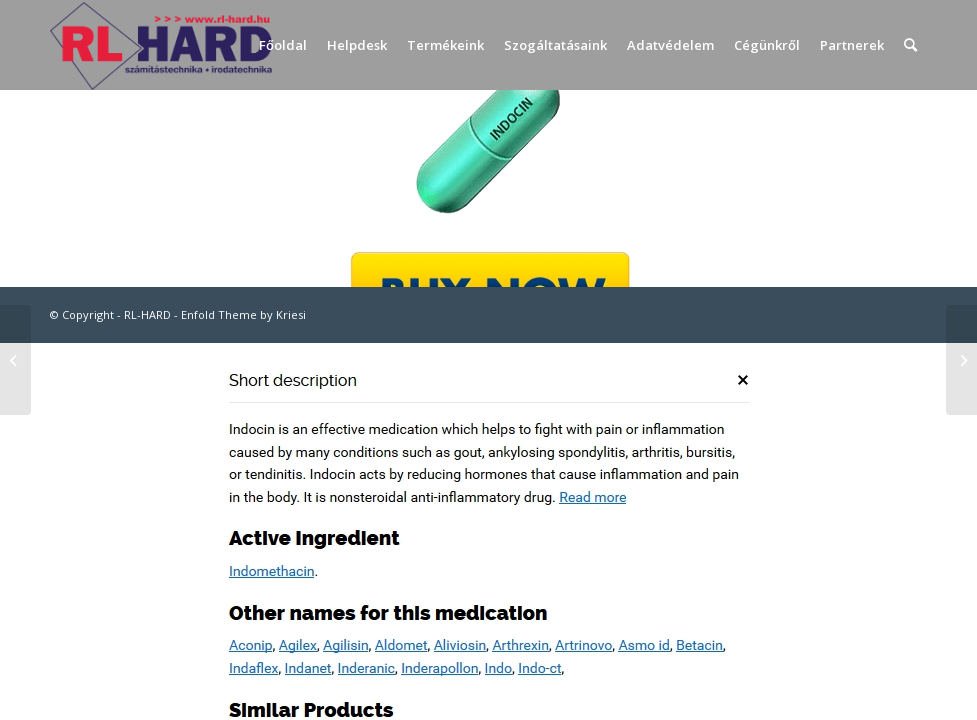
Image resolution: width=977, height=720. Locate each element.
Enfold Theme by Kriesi (243, 314)
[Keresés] (910, 45)
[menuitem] (283, 45)
